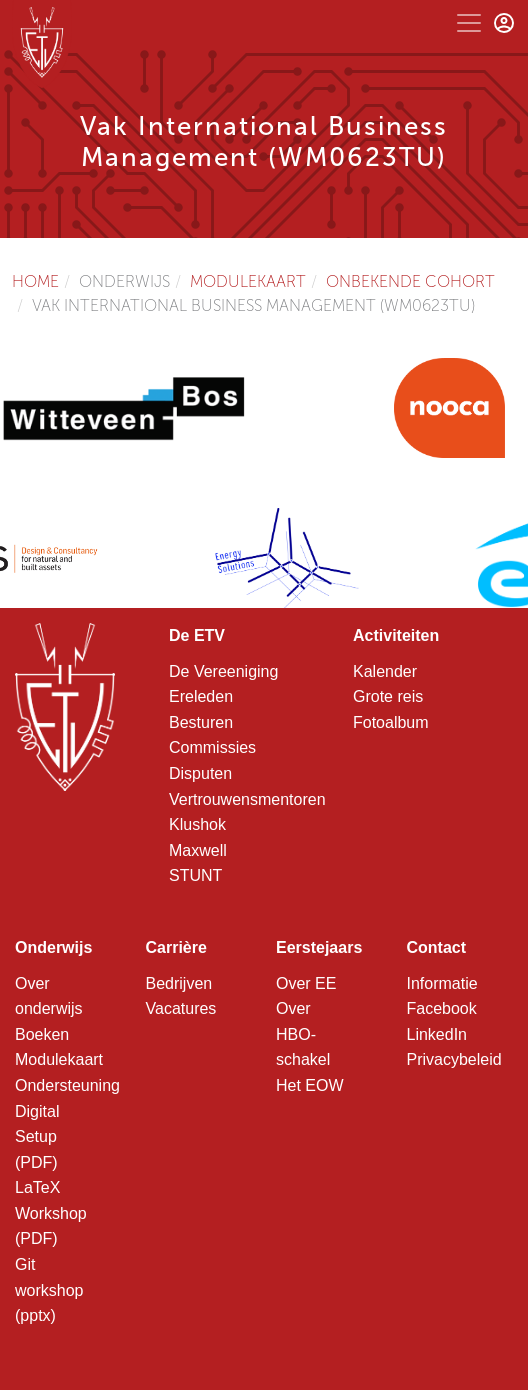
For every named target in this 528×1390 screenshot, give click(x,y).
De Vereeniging (223, 671)
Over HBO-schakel (303, 1034)
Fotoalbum (391, 722)
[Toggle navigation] (469, 23)
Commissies (212, 747)
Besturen (201, 722)
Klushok (197, 824)
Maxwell (198, 850)
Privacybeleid (454, 1059)
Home (35, 281)
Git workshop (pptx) (49, 1290)
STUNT (195, 875)
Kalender (385, 671)
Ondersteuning (67, 1085)
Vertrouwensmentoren (247, 799)
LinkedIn (437, 1034)
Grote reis (388, 696)
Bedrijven (179, 983)
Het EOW (310, 1085)
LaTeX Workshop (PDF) (51, 1213)
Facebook (442, 1008)
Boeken (42, 1034)
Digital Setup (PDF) (37, 1137)
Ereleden (201, 696)
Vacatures (181, 1008)
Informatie (442, 983)
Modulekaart (248, 281)
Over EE (306, 983)
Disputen (200, 773)
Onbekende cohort (410, 281)
